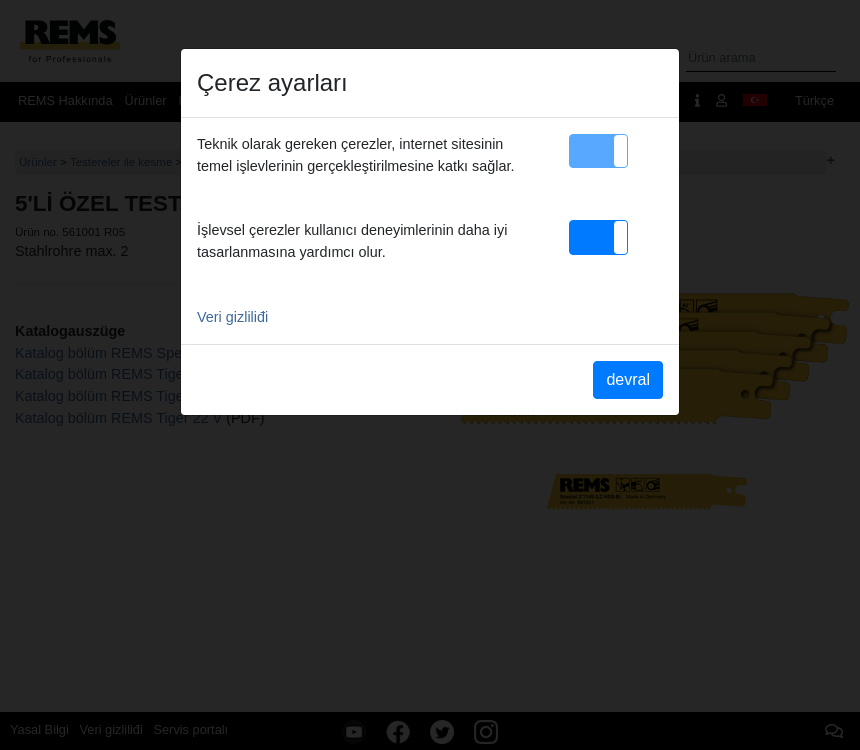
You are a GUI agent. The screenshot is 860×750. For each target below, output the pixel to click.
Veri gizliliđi (232, 317)
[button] (598, 151)
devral (628, 379)
